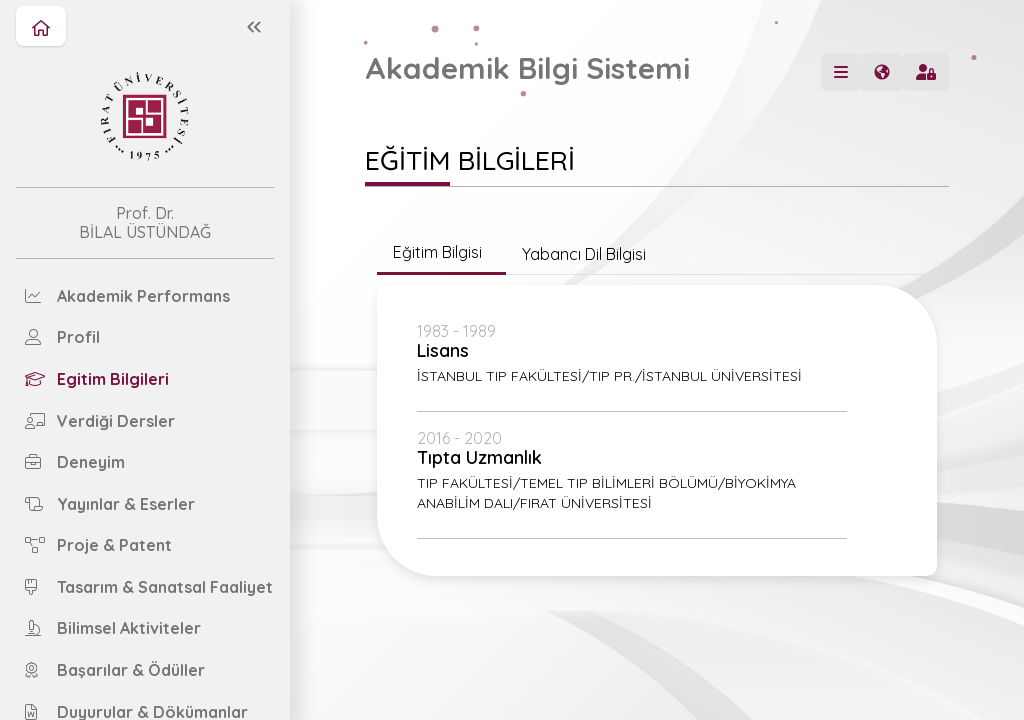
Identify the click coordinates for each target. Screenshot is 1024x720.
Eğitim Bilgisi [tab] (441, 252)
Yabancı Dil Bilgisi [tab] (584, 254)
